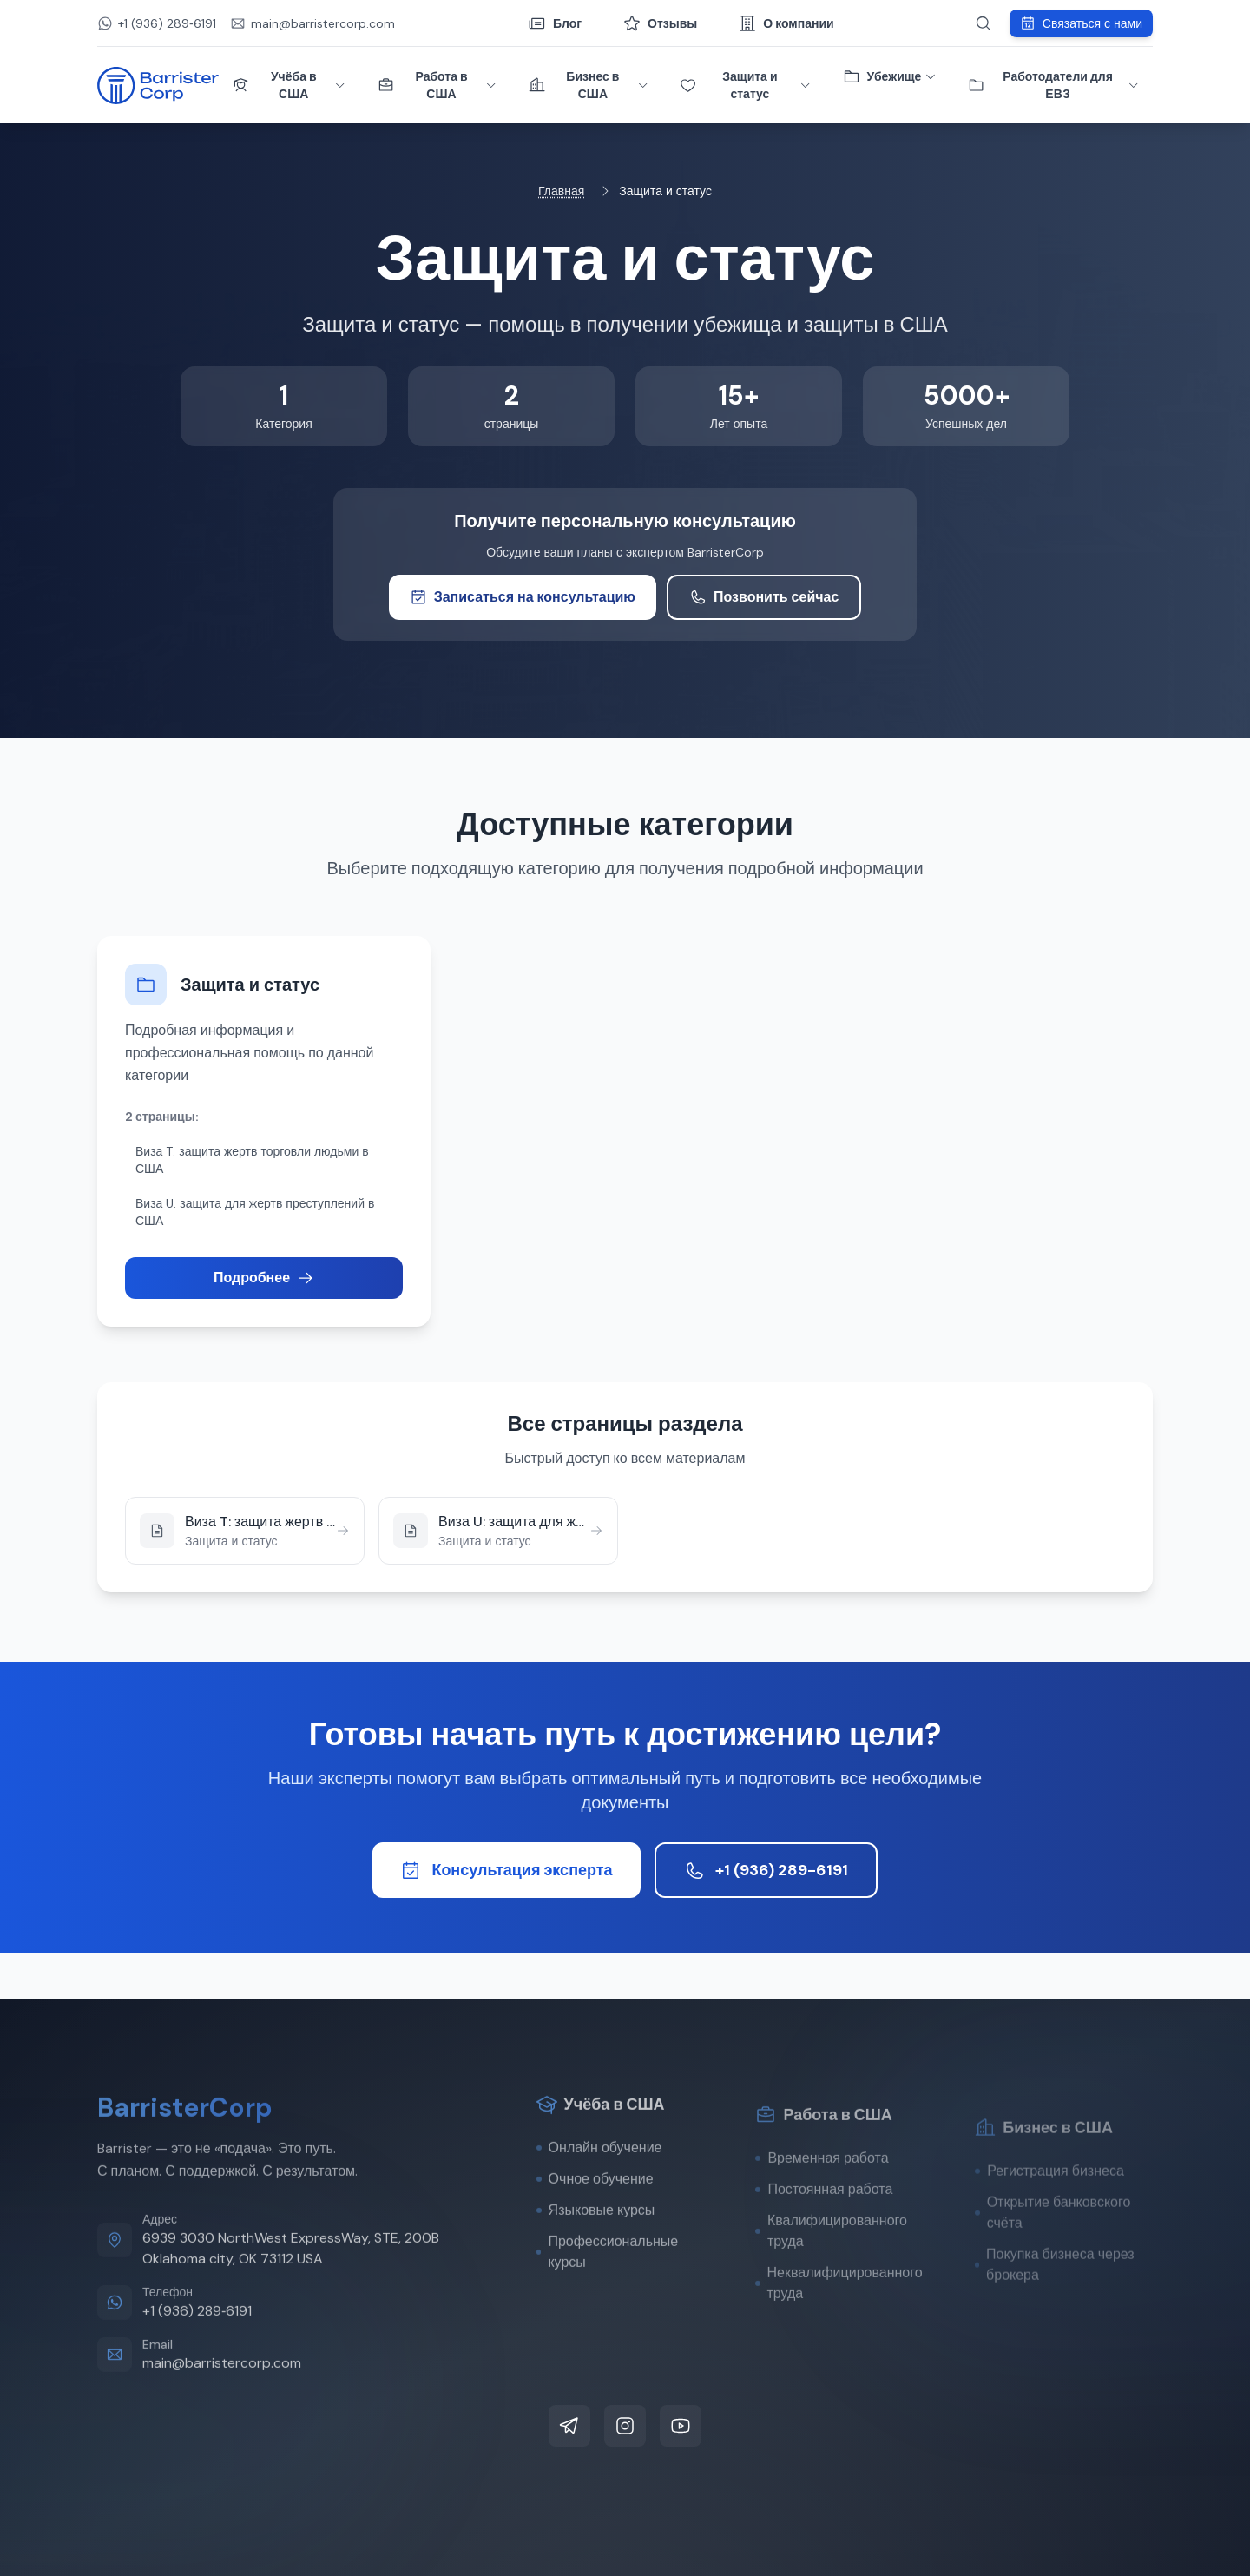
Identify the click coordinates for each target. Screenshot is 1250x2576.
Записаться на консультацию (522, 597)
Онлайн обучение (599, 2191)
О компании (786, 23)
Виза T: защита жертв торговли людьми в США (252, 1159)
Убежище (890, 76)
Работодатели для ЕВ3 (1053, 85)
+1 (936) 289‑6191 (197, 2354)
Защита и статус (745, 85)
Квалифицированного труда (831, 2280)
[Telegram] (569, 2426)
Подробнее (264, 1277)
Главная (561, 191)
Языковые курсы (595, 2253)
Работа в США (437, 85)
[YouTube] (680, 2426)
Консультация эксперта (506, 1870)
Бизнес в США (589, 85)
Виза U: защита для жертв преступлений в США (254, 1212)
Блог (555, 23)
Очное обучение (595, 2222)
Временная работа (821, 2207)
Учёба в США (289, 85)
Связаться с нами (1081, 23)
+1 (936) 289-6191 (766, 1870)
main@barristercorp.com (221, 2406)
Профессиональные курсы (607, 2295)
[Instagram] (625, 2426)
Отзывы (660, 23)
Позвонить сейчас (764, 597)
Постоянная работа (823, 2239)
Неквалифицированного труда (838, 2332)
